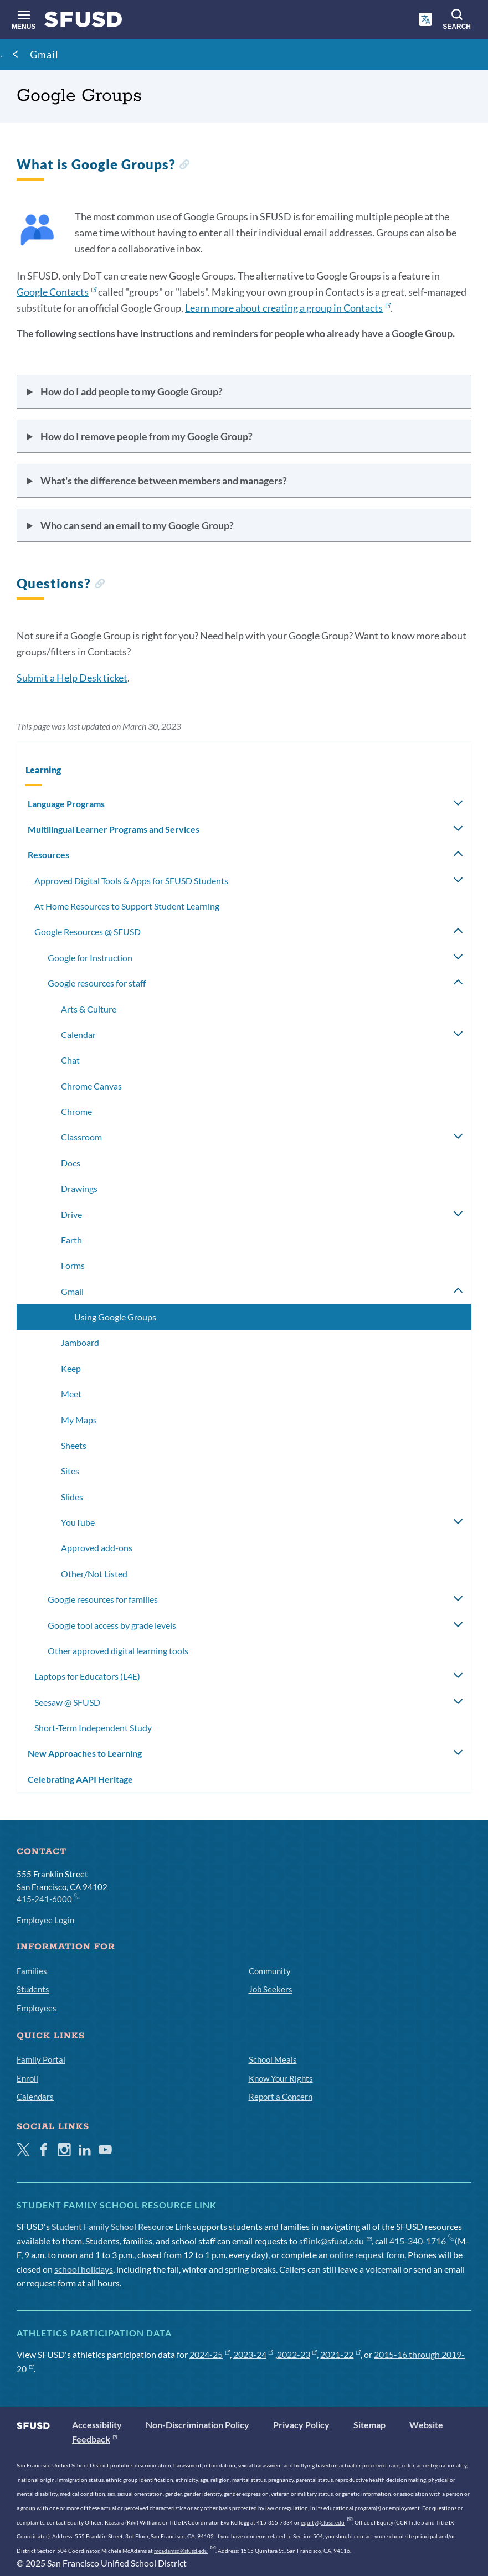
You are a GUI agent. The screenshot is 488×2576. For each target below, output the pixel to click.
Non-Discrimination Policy (197, 2424)
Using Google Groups (115, 1317)
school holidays (83, 2269)
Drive (71, 1214)
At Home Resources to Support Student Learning (126, 906)
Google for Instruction (90, 957)
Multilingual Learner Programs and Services (113, 829)
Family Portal (41, 2059)
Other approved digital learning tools (118, 1650)
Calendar (78, 1034)
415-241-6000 (48, 1898)
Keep (71, 1368)
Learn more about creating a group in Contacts (288, 308)
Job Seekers (270, 1989)
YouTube (78, 1522)
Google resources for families (103, 1599)
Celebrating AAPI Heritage (80, 1779)
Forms (73, 1265)
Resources (48, 854)
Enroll (27, 2078)
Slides (72, 1496)
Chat (70, 1060)
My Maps (79, 1420)
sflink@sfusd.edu (335, 2241)
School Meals (273, 2059)
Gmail (44, 54)
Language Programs (66, 803)
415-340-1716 (421, 2241)
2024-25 (209, 2354)
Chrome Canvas (91, 1086)
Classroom (81, 1137)
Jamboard (80, 1342)
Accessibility (97, 2424)
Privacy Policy (301, 2424)
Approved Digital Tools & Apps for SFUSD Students (131, 880)
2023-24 (253, 2354)
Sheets (73, 1445)
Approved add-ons (96, 1547)
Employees (36, 2008)
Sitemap (369, 2424)
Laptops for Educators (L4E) (87, 1676)
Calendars (35, 2097)
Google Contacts (56, 292)
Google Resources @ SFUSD (87, 931)
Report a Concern (280, 2097)
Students (33, 1989)
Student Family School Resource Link (121, 2226)
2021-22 (340, 2354)
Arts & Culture (88, 1009)
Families (32, 1971)
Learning (43, 770)
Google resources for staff (97, 983)
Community (270, 1971)
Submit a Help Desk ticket (72, 678)
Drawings (79, 1188)
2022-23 (297, 2354)
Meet (71, 1393)
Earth (71, 1240)
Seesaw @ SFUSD (67, 1702)
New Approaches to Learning (85, 1753)
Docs (70, 1163)
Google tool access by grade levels (112, 1625)
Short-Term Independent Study (93, 1727)
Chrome (76, 1111)
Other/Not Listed (94, 1573)
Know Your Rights (281, 2078)
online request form (367, 2254)
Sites (70, 1470)
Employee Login (45, 1920)
